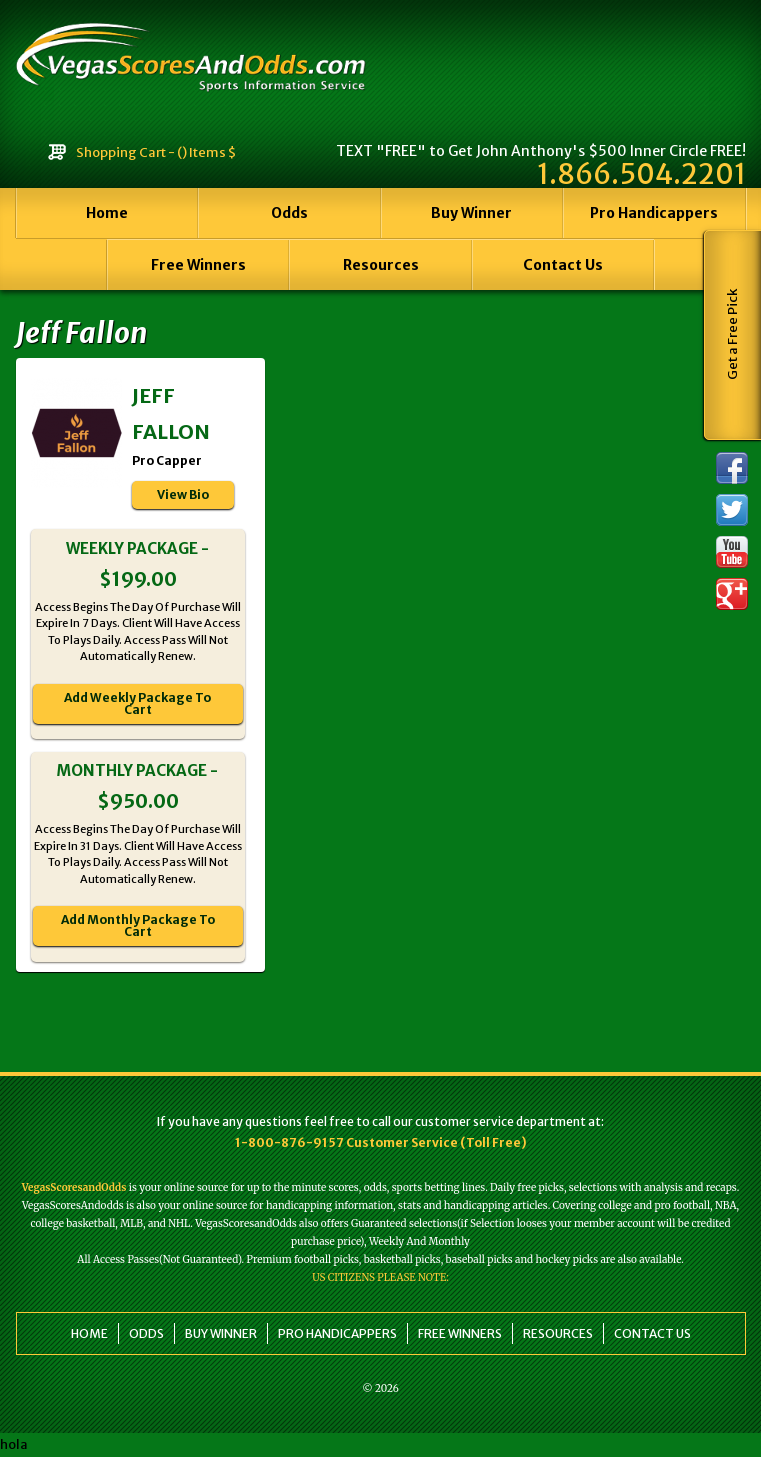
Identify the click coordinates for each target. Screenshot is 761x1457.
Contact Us (563, 265)
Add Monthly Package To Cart (138, 925)
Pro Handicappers (654, 213)
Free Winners (198, 265)
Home (107, 213)
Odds (289, 213)
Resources (381, 265)
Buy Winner (471, 213)
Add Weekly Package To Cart (137, 703)
